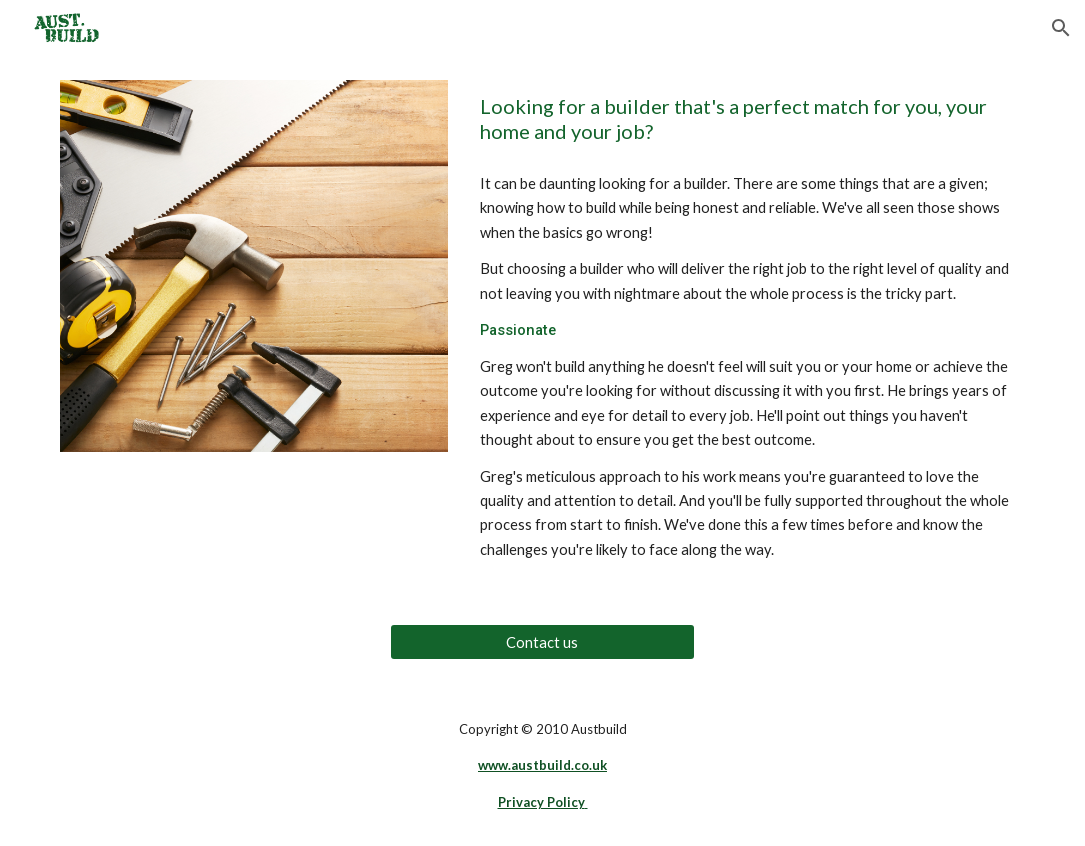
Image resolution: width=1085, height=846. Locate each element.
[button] (1061, 28)
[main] (748, 119)
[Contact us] (542, 642)
